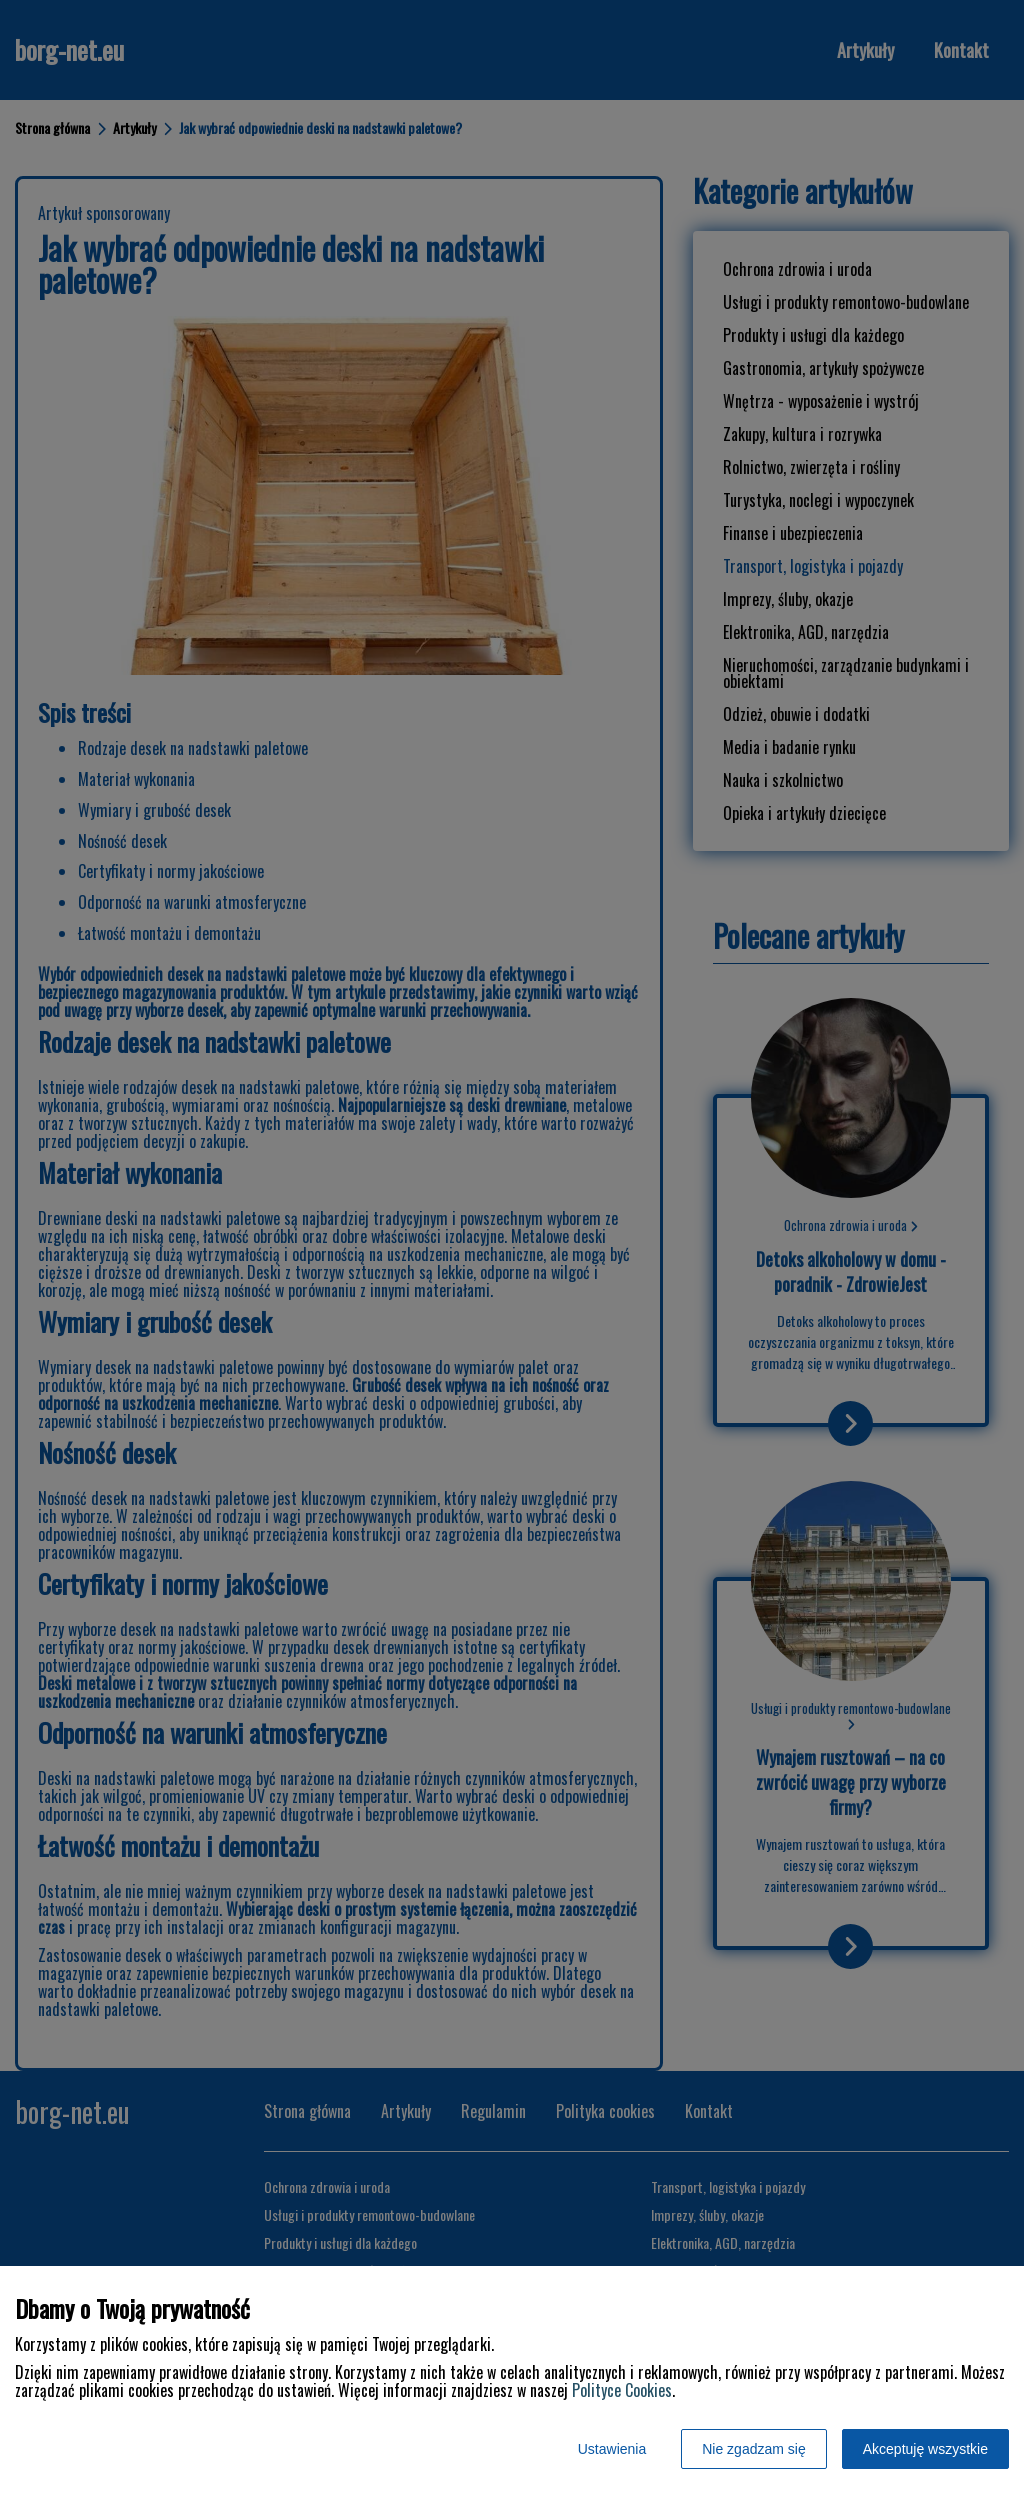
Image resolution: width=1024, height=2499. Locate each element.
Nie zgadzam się (754, 2449)
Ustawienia (612, 2449)
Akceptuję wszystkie (925, 2449)
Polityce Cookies (622, 2390)
